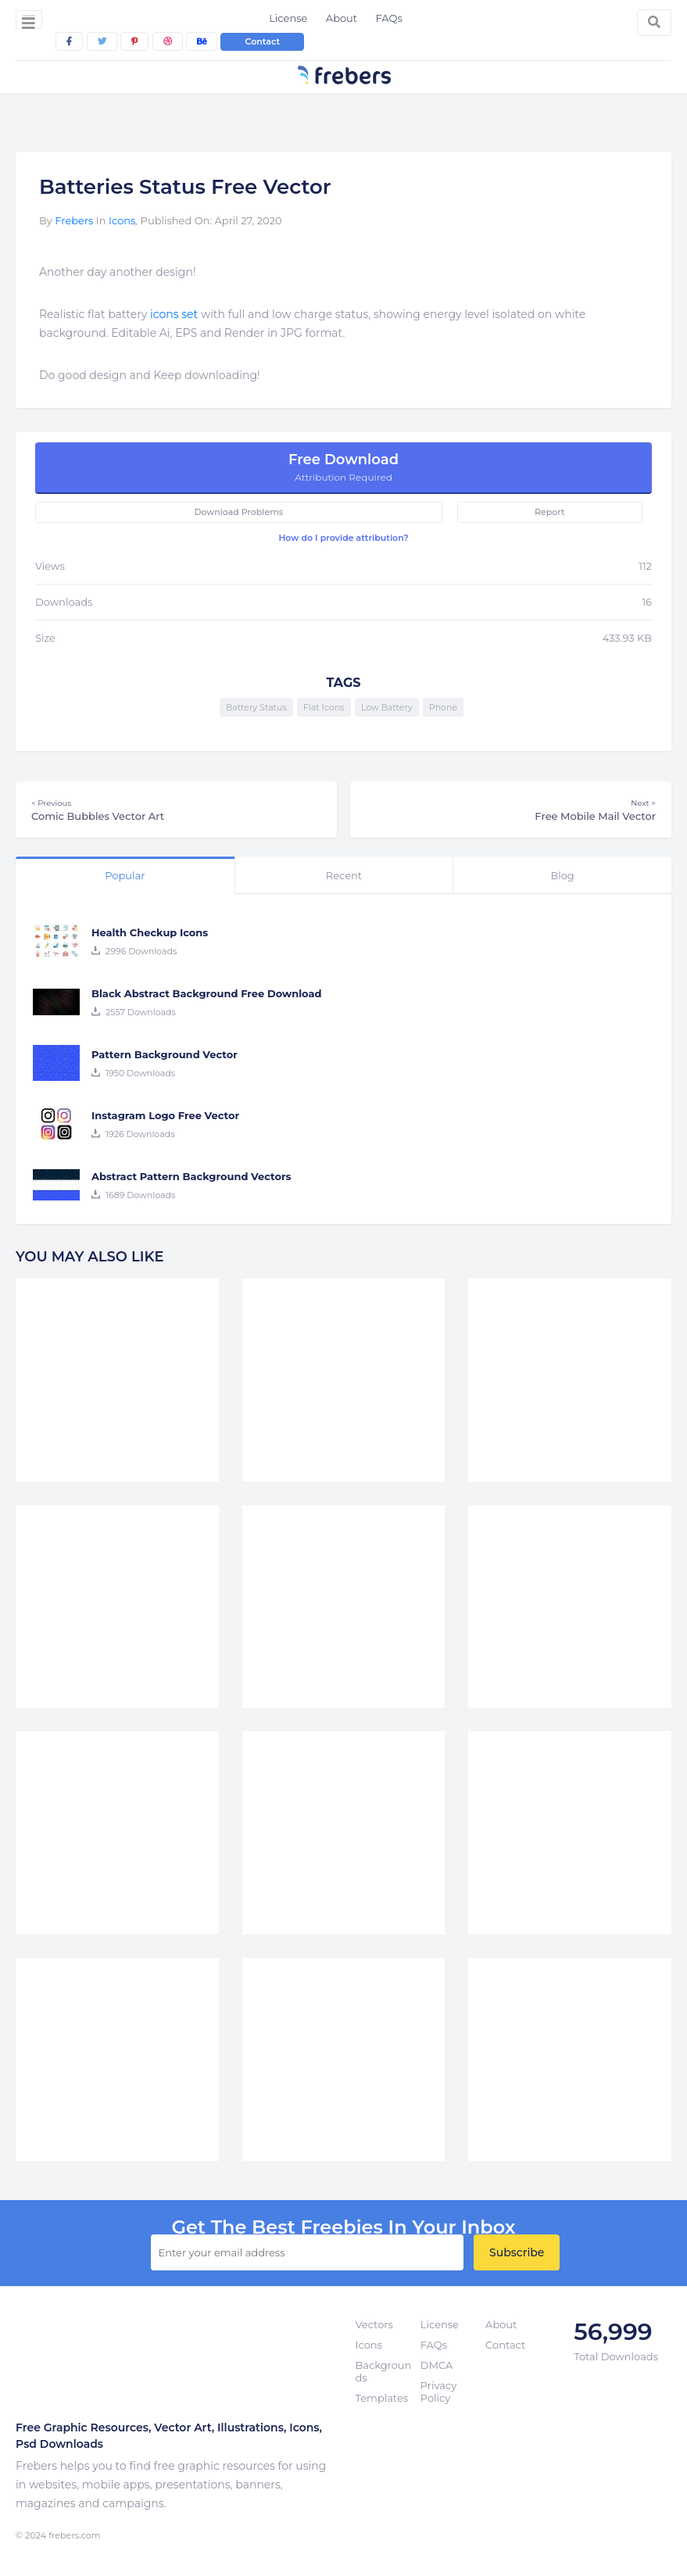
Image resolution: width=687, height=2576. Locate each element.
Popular (125, 875)
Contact (262, 41)
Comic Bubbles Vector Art (176, 809)
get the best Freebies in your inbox (343, 2227)
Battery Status (256, 707)
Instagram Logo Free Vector (165, 1115)
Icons (122, 220)
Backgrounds (384, 2371)
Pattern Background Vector (164, 1054)
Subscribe (516, 2252)
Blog (562, 875)
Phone (443, 707)
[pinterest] (134, 41)
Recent (344, 875)
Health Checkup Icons (149, 932)
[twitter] (102, 41)
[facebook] (69, 41)
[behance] (201, 41)
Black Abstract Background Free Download (206, 993)
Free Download (343, 467)
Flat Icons (324, 707)
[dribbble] (167, 41)
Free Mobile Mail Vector (511, 809)
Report (549, 511)
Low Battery (387, 707)
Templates (382, 2398)
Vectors (374, 2324)
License (288, 18)
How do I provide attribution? (343, 537)
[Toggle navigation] (29, 19)
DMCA (436, 2365)
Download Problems (238, 511)
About (341, 18)
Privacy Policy (438, 2391)
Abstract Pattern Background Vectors (191, 1176)
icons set (174, 314)
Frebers (74, 220)
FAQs (389, 18)
